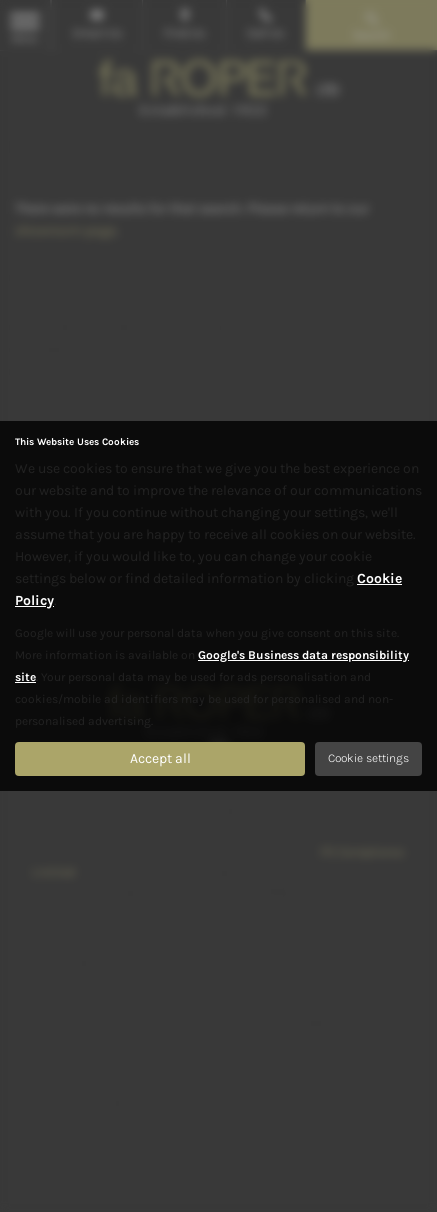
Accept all (160, 758)
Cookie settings (368, 758)
